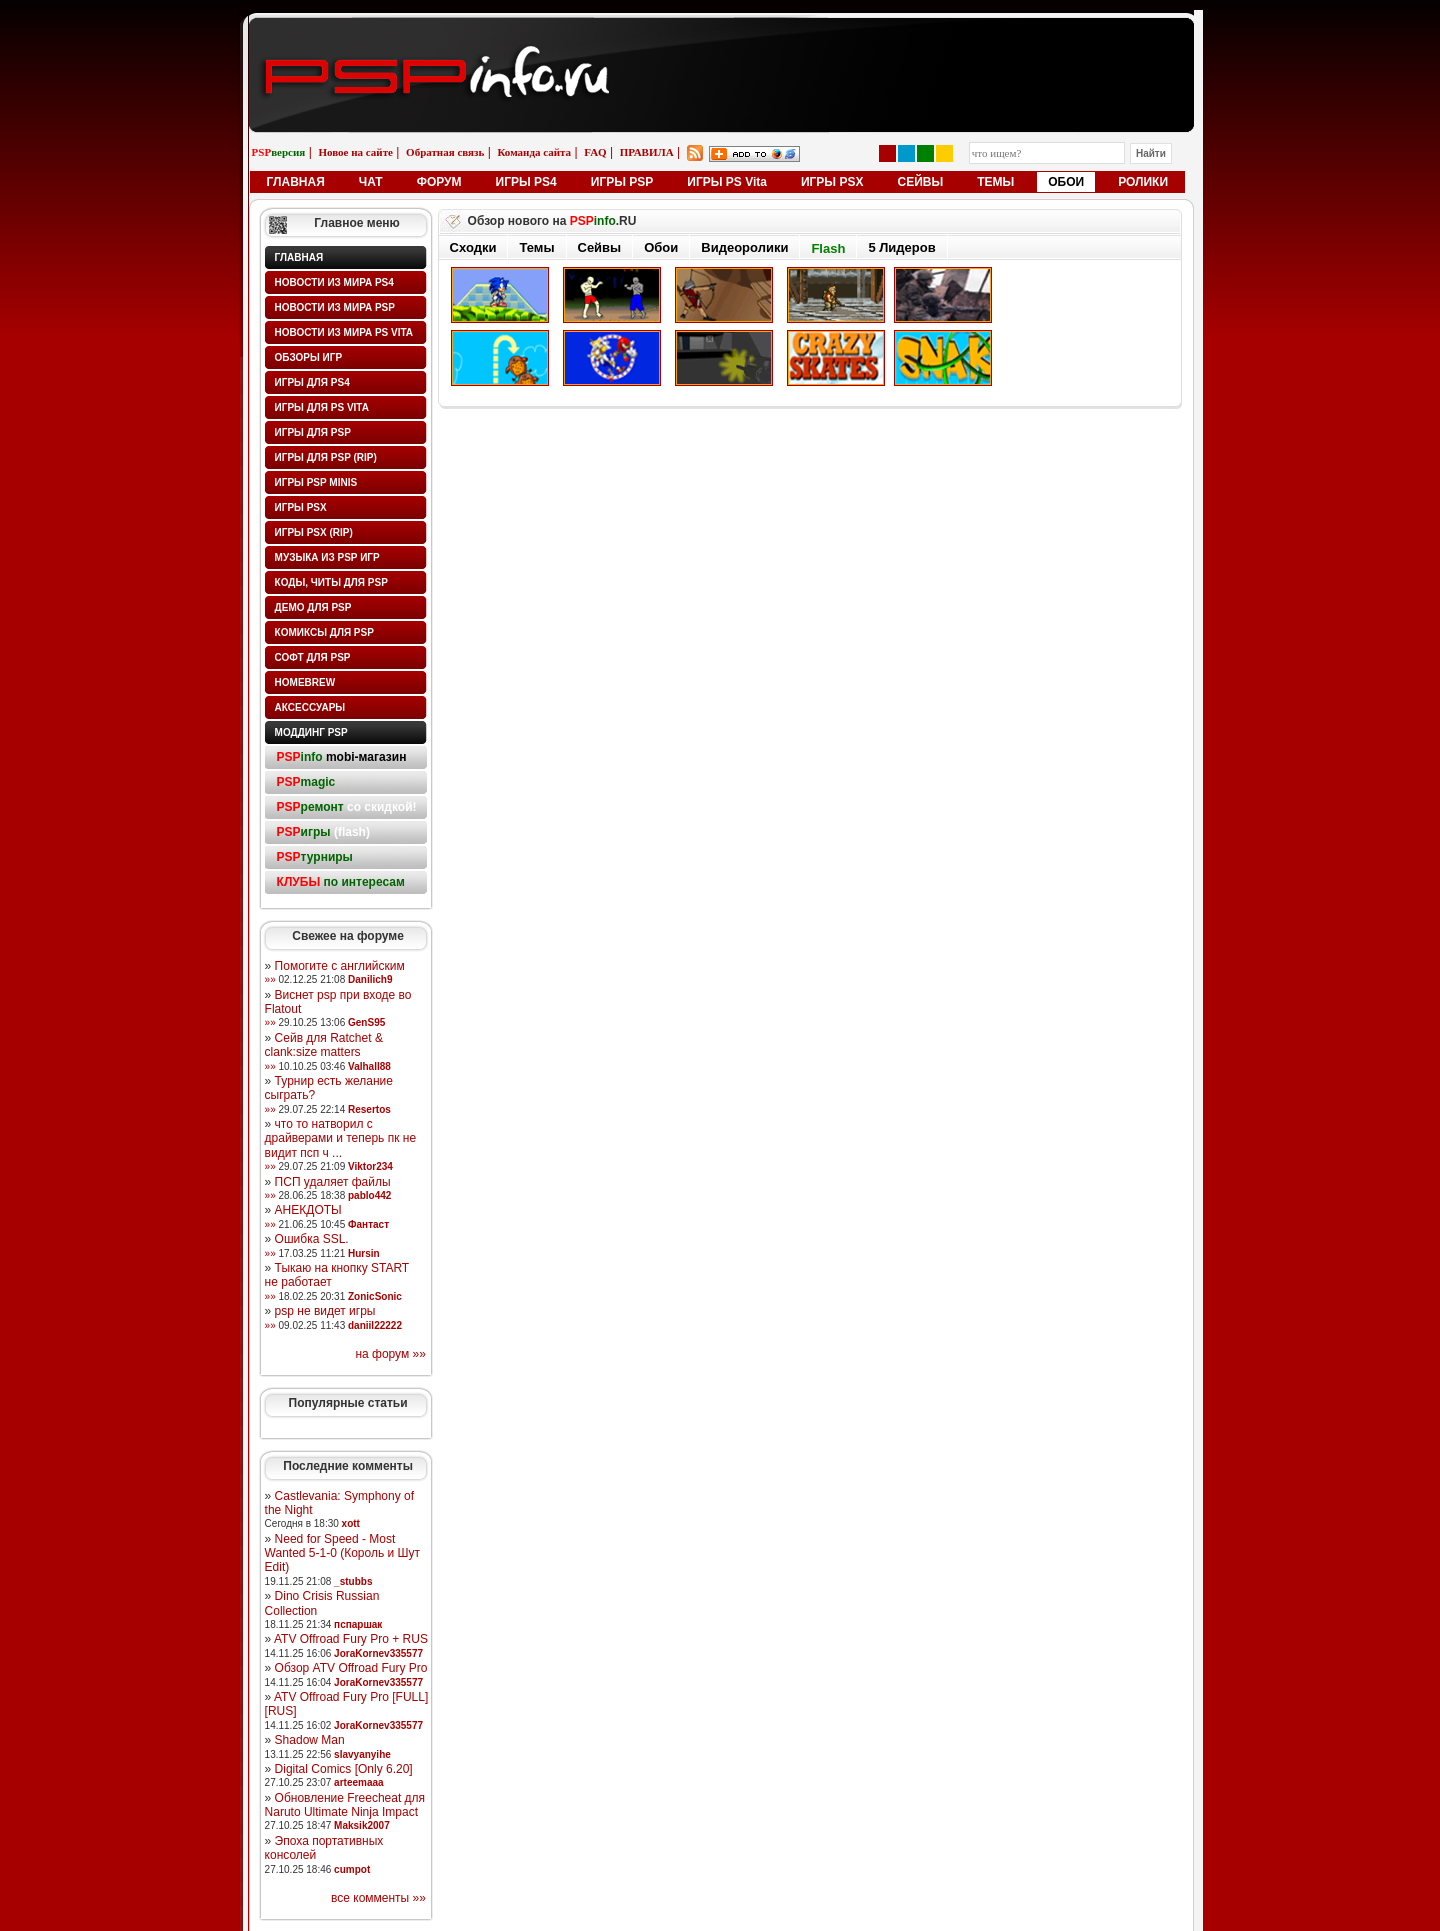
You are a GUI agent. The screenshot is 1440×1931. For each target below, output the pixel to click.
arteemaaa (358, 1782)
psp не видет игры (325, 1311)
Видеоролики (744, 247)
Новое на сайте (355, 152)
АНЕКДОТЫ (308, 1210)
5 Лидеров (901, 247)
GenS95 (366, 1022)
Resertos (369, 1109)
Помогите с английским (340, 966)
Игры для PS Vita (322, 407)
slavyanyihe (362, 1754)
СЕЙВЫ (920, 182)
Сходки (473, 247)
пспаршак (358, 1624)
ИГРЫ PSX (832, 182)
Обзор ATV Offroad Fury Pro (351, 1668)
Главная (299, 257)
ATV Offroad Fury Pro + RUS (351, 1639)
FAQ (595, 152)
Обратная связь (445, 152)
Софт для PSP (313, 657)
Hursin (364, 1253)
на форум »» (390, 1354)
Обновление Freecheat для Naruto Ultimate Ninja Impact (345, 1805)
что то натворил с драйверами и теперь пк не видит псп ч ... (341, 1138)
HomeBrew (305, 682)
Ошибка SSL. (312, 1239)
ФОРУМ (439, 182)
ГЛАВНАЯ (296, 182)
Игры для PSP (313, 432)
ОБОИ (1066, 182)
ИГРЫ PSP (622, 182)
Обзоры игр (309, 357)
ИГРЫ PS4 (526, 182)
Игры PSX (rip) (314, 532)
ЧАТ (371, 182)
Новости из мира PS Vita (344, 332)
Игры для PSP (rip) (326, 457)
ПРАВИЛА (647, 152)
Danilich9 (370, 979)
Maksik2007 (362, 1825)
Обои (661, 247)
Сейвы (600, 247)
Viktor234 (370, 1166)
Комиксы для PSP (324, 632)
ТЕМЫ (995, 182)
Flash (828, 248)
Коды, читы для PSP (331, 582)
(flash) (323, 832)
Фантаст (368, 1224)
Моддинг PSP (311, 732)
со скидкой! (347, 807)
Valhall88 (369, 1066)
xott (351, 1523)
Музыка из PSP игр (327, 557)
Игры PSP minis (316, 482)
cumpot (352, 1869)
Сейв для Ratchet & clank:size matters (324, 1045)
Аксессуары (310, 707)
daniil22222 (375, 1325)
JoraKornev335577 (378, 1653)
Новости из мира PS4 (334, 282)
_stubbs (353, 1581)
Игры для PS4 (312, 382)
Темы (536, 247)
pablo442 (369, 1195)
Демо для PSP (313, 607)
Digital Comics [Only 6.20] (344, 1769)
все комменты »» (378, 1898)
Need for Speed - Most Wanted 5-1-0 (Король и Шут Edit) (342, 1553)
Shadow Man (310, 1740)
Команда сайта (534, 152)
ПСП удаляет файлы (333, 1182)
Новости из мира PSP (335, 307)
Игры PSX (301, 507)
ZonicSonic (375, 1296)
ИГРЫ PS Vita (727, 182)
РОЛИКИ (1143, 182)
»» (270, 979)
